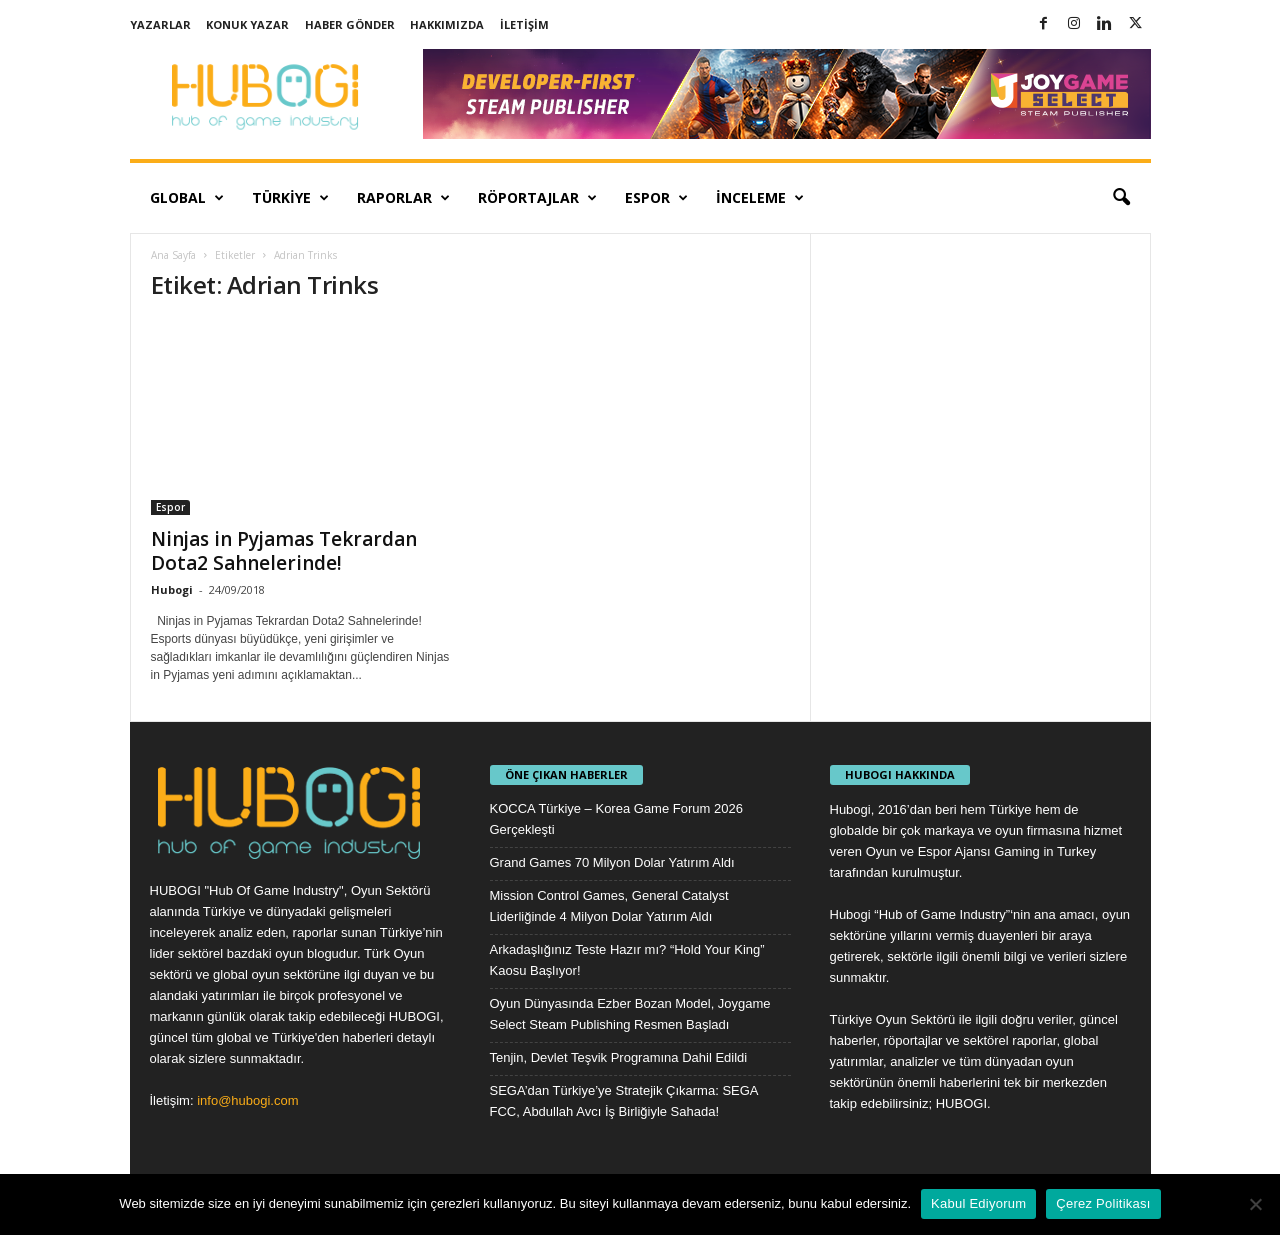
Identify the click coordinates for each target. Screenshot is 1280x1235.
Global (187, 198)
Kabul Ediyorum (978, 1203)
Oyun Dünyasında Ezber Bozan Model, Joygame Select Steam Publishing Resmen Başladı (630, 1014)
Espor (656, 198)
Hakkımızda (447, 24)
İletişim (524, 24)
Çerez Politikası (1103, 1203)
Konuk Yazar (247, 24)
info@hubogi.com (247, 1100)
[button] (1121, 198)
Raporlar (403, 198)
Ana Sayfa (173, 255)
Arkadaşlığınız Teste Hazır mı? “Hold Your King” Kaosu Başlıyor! (627, 960)
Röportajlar (537, 198)
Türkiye (290, 198)
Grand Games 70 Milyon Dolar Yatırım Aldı (612, 862)
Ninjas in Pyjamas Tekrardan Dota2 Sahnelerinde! (284, 551)
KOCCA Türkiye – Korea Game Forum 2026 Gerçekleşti (616, 819)
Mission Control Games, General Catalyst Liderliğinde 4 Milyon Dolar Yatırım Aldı (609, 906)
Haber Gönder (350, 24)
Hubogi (172, 589)
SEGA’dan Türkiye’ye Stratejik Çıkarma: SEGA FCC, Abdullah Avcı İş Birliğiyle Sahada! (624, 1101)
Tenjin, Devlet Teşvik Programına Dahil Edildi (619, 1057)
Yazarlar (160, 24)
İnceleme (760, 198)
